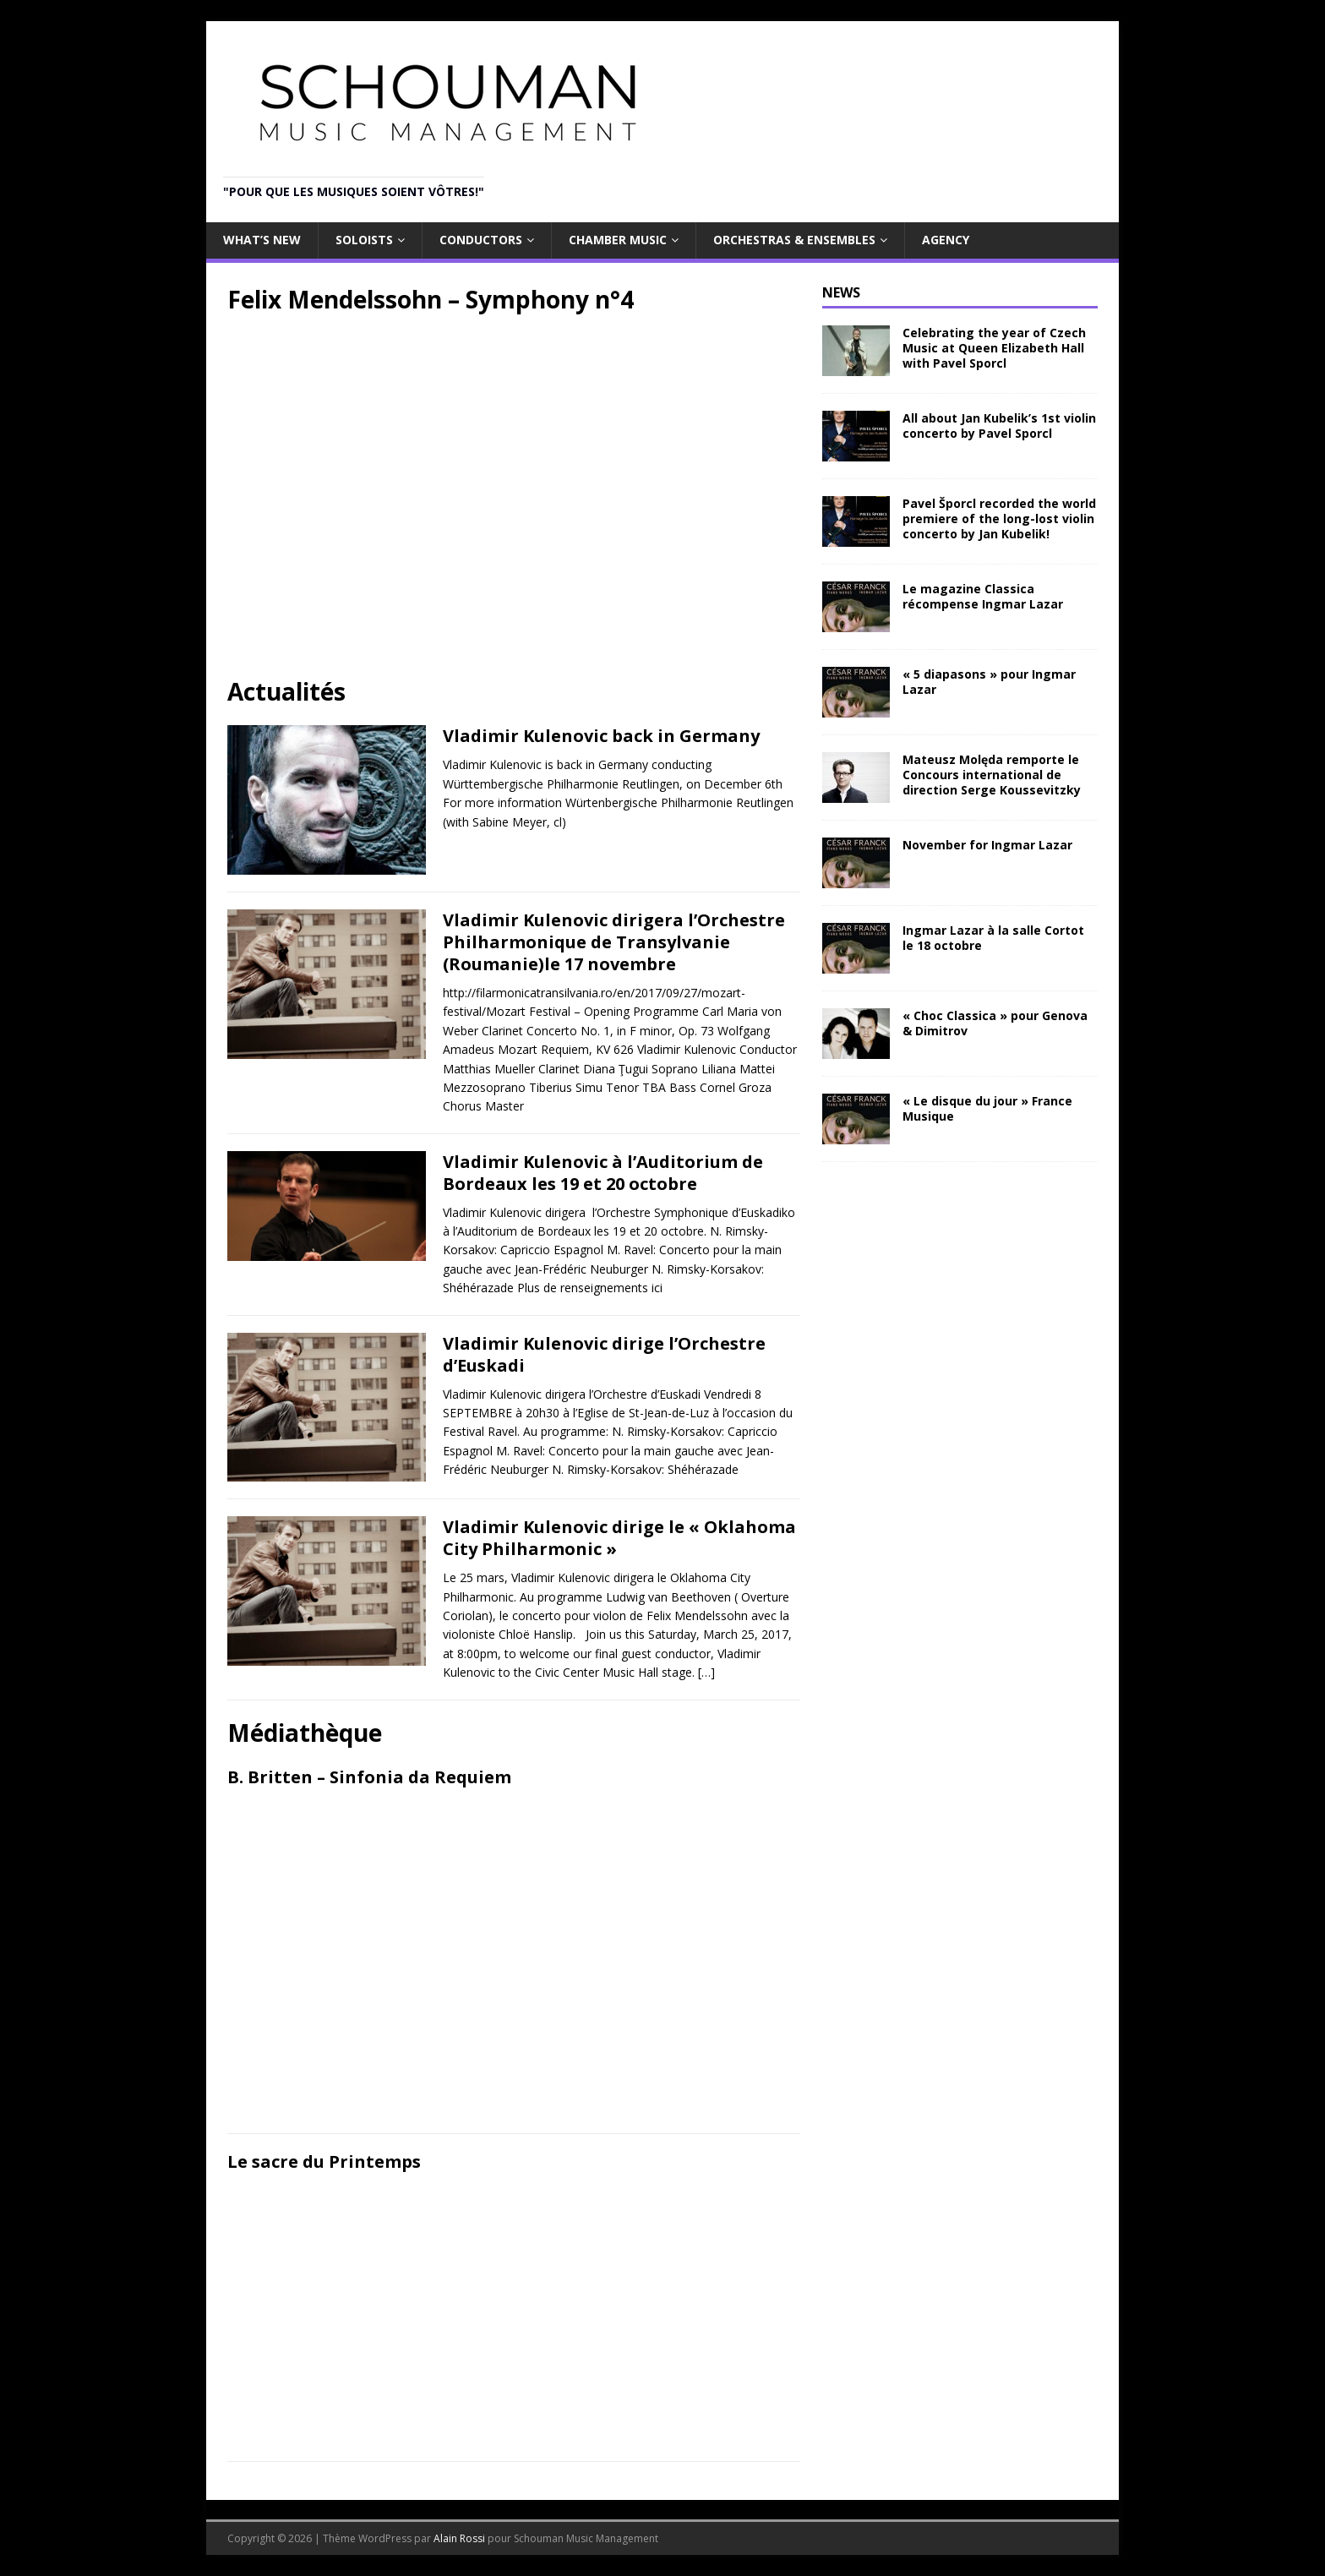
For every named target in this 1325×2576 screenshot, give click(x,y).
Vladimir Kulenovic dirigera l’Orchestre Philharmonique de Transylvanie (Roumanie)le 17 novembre (614, 942)
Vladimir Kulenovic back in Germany (601, 735)
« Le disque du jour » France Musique (987, 1108)
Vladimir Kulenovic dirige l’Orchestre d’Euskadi (604, 1354)
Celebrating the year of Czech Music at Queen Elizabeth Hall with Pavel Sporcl (994, 348)
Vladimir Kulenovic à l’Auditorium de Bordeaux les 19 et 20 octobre (603, 1172)
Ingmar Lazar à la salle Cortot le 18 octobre (993, 937)
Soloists (364, 240)
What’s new (262, 240)
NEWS (841, 292)
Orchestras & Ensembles (794, 240)
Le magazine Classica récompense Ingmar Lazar (982, 596)
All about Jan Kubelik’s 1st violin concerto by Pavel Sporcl (999, 425)
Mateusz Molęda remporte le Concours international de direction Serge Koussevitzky (991, 774)
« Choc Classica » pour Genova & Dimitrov (995, 1023)
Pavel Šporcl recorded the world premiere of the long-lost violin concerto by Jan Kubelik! (999, 518)
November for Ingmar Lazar (987, 845)
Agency (945, 240)
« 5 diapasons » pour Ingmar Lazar (989, 681)
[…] (706, 1672)
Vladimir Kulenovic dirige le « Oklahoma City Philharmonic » (619, 1537)
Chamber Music (618, 240)
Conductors (480, 240)
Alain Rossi (459, 2538)
